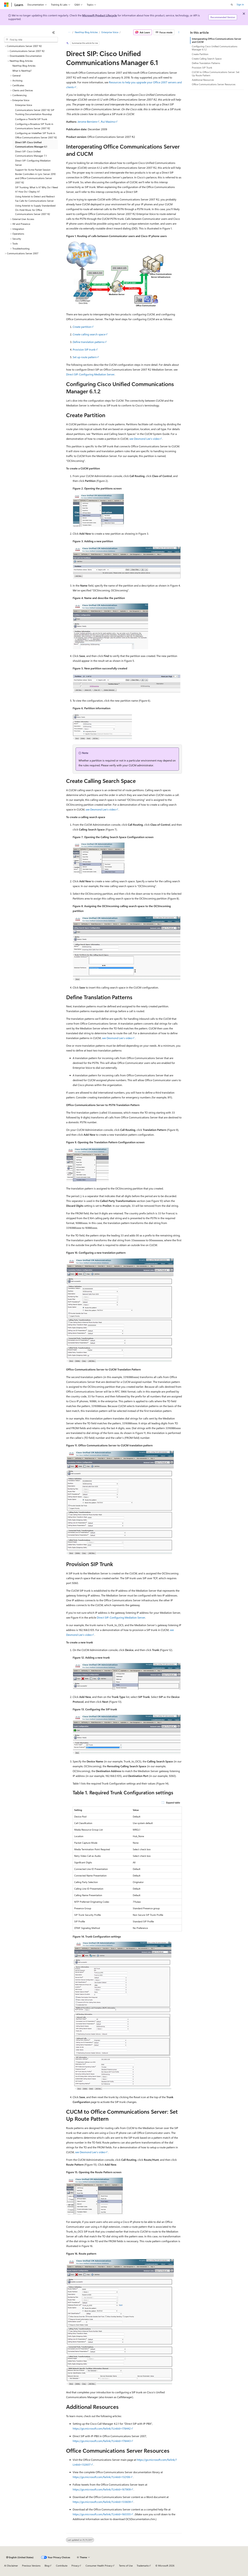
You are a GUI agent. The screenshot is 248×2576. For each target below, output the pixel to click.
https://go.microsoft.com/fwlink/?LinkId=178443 (102, 2441)
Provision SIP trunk (84, 349)
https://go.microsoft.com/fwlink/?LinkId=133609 (102, 2502)
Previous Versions (31, 2565)
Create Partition (200, 54)
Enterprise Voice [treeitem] (23, 105)
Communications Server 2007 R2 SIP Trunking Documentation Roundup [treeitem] (34, 112)
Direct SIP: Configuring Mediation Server (90, 374)
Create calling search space (89, 334)
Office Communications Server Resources (213, 84)
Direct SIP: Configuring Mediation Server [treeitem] (33, 162)
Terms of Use (126, 2565)
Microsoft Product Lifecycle (99, 15)
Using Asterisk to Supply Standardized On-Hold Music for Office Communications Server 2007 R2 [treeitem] (35, 210)
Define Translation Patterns (206, 63)
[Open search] (231, 5)
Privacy (75, 2565)
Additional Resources (203, 79)
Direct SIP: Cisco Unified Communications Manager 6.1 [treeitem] (31, 144)
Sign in (240, 4)
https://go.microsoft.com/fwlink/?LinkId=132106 (101, 2477)
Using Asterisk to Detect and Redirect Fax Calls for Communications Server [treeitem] (35, 198)
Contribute (61, 2565)
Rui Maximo (108, 121)
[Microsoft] (6, 4)
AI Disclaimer (11, 2565)
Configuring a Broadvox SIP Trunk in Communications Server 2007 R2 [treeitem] (34, 126)
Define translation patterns (88, 342)
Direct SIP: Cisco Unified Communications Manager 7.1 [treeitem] (31, 153)
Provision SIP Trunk (202, 67)
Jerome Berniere (87, 121)
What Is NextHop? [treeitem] (22, 70)
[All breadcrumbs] (69, 32)
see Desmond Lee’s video (144, 438)
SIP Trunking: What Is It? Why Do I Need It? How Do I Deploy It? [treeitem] (36, 189)
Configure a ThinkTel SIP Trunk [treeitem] (31, 119)
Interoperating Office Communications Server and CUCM (216, 40)
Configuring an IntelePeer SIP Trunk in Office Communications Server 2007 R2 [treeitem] (36, 135)
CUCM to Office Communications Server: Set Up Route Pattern (215, 73)
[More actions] (179, 32)
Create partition (82, 326)
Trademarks (143, 2565)
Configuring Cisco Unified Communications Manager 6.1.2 (214, 48)
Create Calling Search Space (206, 58)
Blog (47, 2565)
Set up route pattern (85, 357)
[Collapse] (53, 32)
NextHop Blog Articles (86, 32)
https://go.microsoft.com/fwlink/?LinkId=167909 (102, 2489)
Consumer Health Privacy (99, 2565)
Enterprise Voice (109, 32)
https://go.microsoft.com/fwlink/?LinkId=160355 (102, 2514)
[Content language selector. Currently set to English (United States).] (20, 2557)
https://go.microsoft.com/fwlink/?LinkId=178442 (102, 2428)
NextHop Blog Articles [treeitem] (23, 65)
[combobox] (31, 39)
